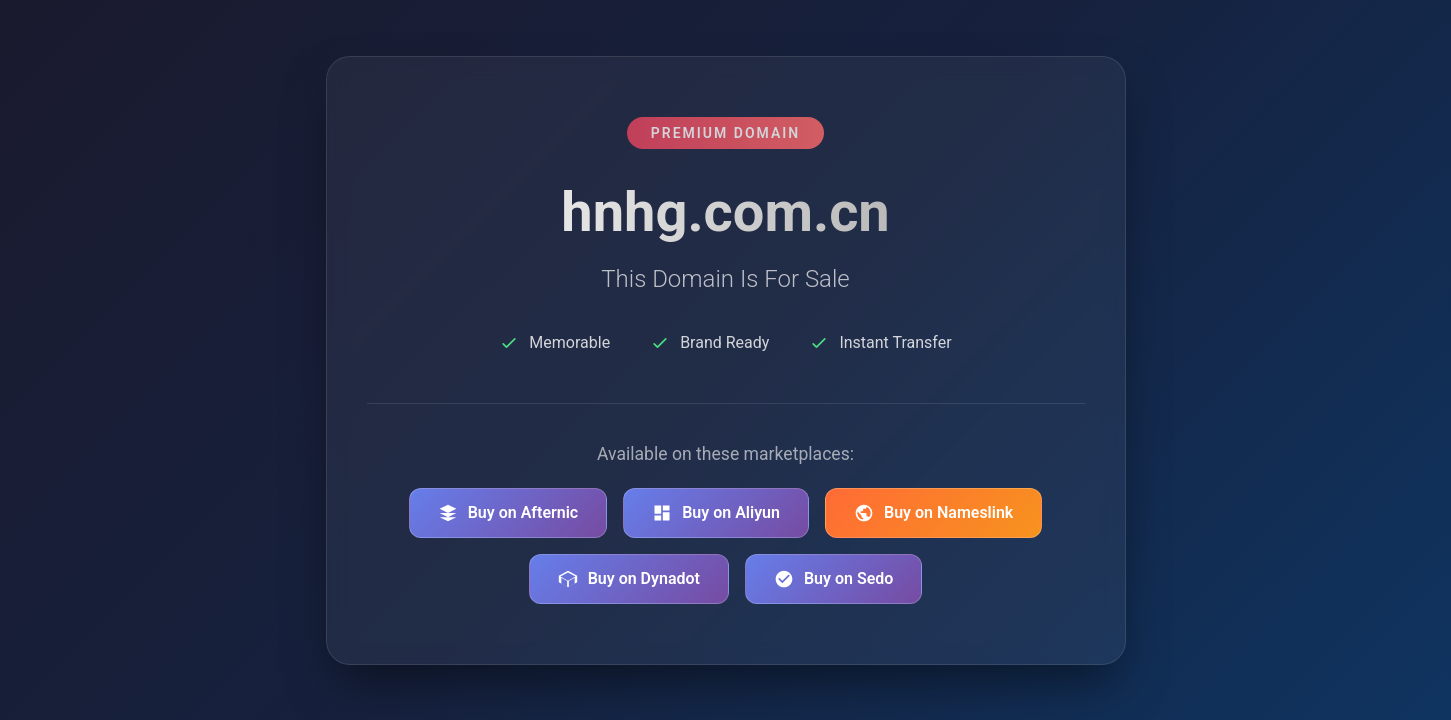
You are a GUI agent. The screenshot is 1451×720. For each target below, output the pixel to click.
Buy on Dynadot (629, 579)
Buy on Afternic (508, 513)
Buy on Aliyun (716, 513)
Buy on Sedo (833, 579)
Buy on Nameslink (933, 513)
